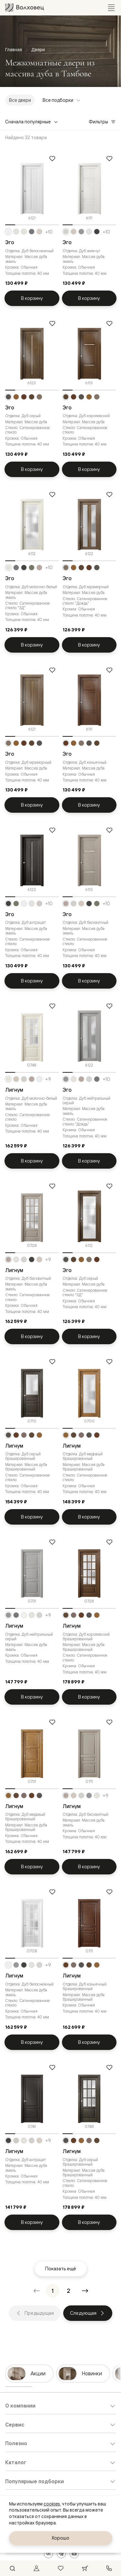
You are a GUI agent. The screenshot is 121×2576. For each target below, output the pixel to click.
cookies (52, 2504)
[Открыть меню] (111, 7)
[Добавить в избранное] (52, 158)
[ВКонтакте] (48, 2553)
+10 (49, 232)
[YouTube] (74, 2553)
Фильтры (102, 121)
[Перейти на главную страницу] (24, 8)
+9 (48, 1079)
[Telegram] (61, 2553)
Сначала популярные (31, 121)
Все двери (20, 100)
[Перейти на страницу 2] (69, 2291)
